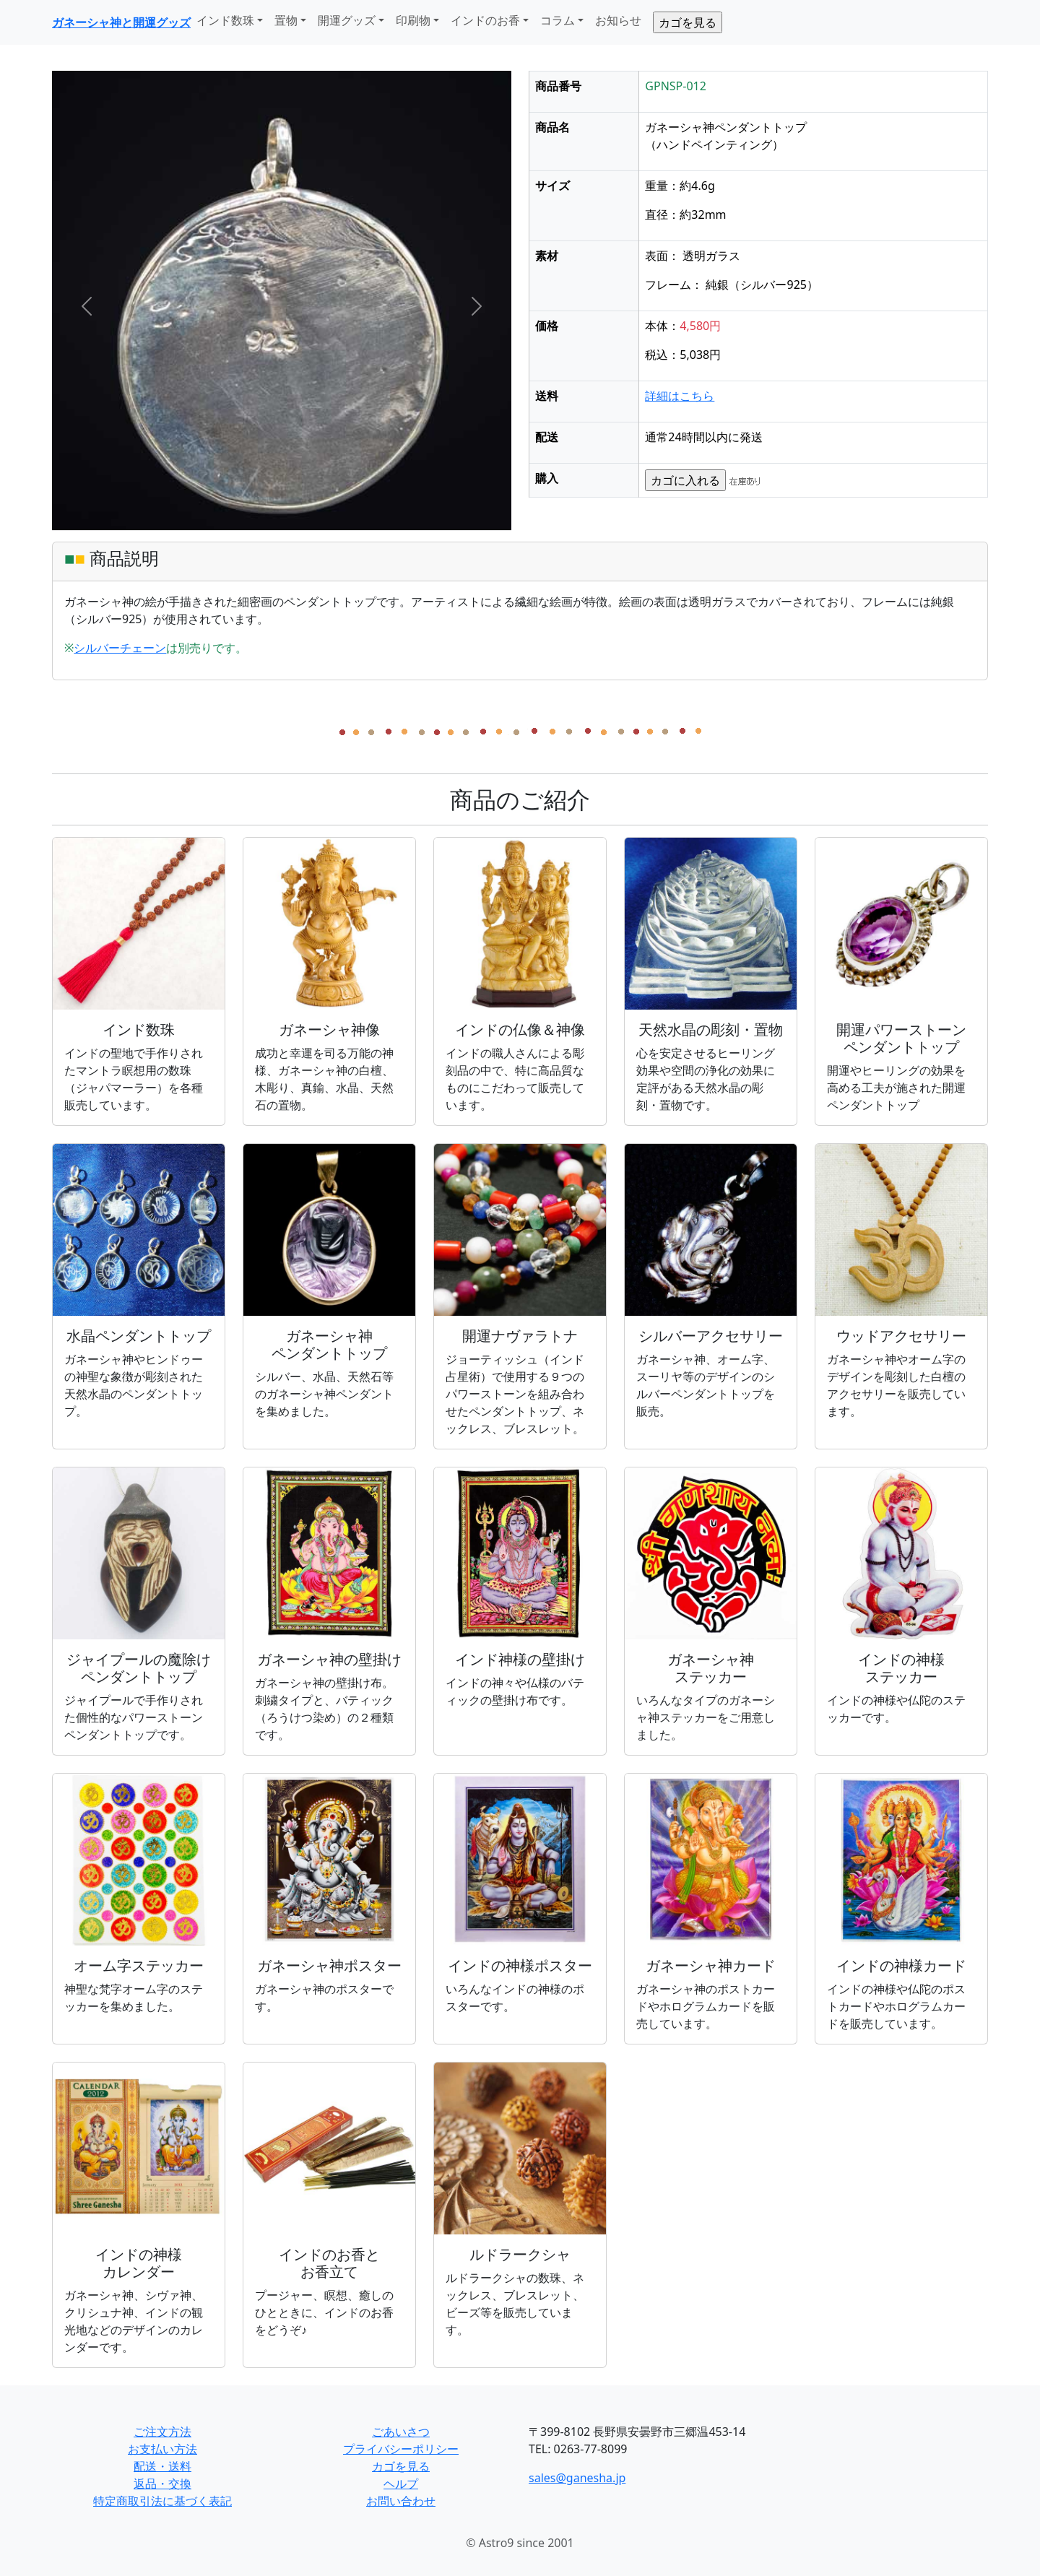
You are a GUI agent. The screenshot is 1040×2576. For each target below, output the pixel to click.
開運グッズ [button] (347, 20)
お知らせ (618, 20)
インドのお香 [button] (485, 20)
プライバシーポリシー (401, 2449)
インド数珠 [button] (225, 20)
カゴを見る (401, 2466)
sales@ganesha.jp (577, 2478)
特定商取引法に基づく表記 (162, 2501)
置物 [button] (286, 20)
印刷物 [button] (413, 20)
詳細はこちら (679, 396)
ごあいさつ (401, 2432)
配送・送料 (162, 2466)
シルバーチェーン (120, 648)
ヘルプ (401, 2484)
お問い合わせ (401, 2501)
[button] (86, 306)
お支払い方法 (162, 2449)
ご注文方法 (162, 2432)
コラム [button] (557, 20)
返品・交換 (162, 2484)
